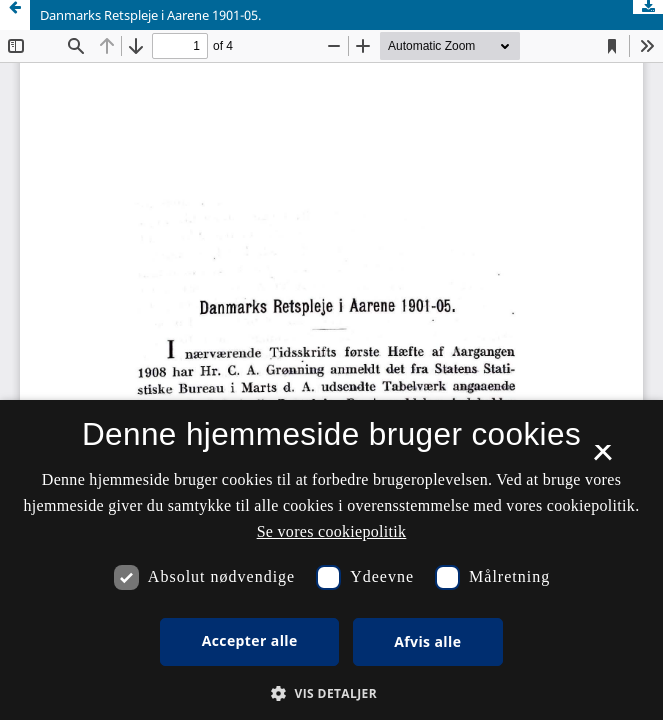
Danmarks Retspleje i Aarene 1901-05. (150, 15)
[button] (331, 693)
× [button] (602, 459)
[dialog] (331, 560)
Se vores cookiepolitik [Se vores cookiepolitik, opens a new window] (332, 531)
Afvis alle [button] (427, 641)
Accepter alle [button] (250, 640)
